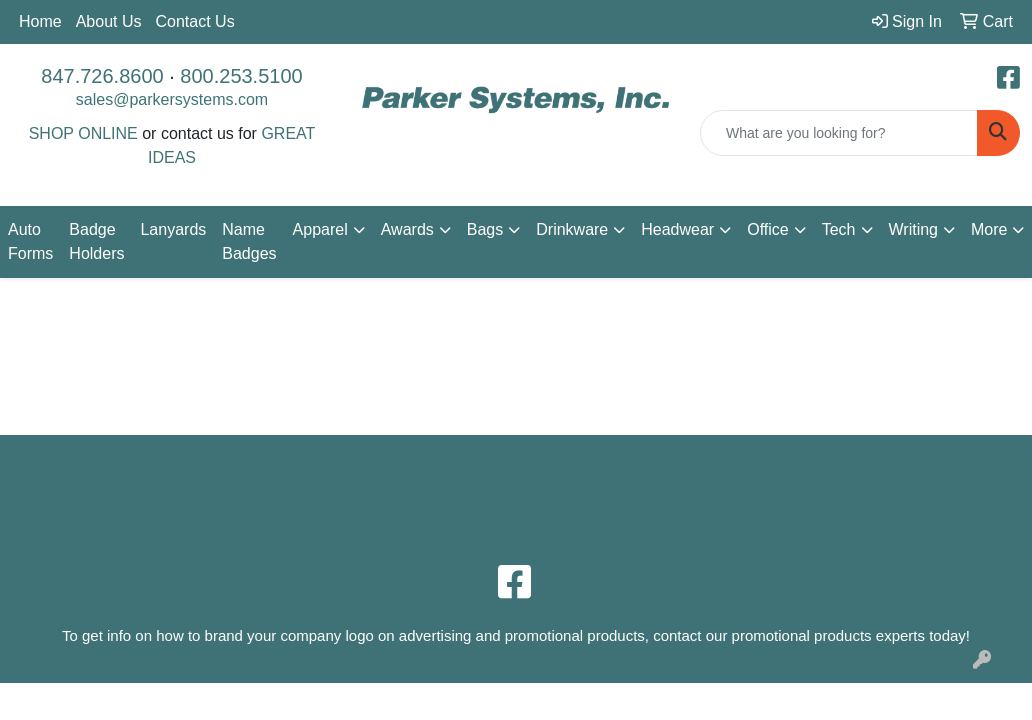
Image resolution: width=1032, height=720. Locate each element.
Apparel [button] (320, 229)
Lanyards (173, 229)
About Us (109, 21)
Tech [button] (839, 229)
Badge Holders (96, 241)
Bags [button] (485, 229)
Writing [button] (914, 229)
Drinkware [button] (572, 229)
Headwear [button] (677, 229)
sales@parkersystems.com (172, 99)
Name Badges (249, 241)
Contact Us (195, 21)
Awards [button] (407, 229)
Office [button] (768, 229)
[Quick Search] (839, 133)
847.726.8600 (102, 76)
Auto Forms (30, 241)
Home (40, 21)
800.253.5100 (241, 76)
